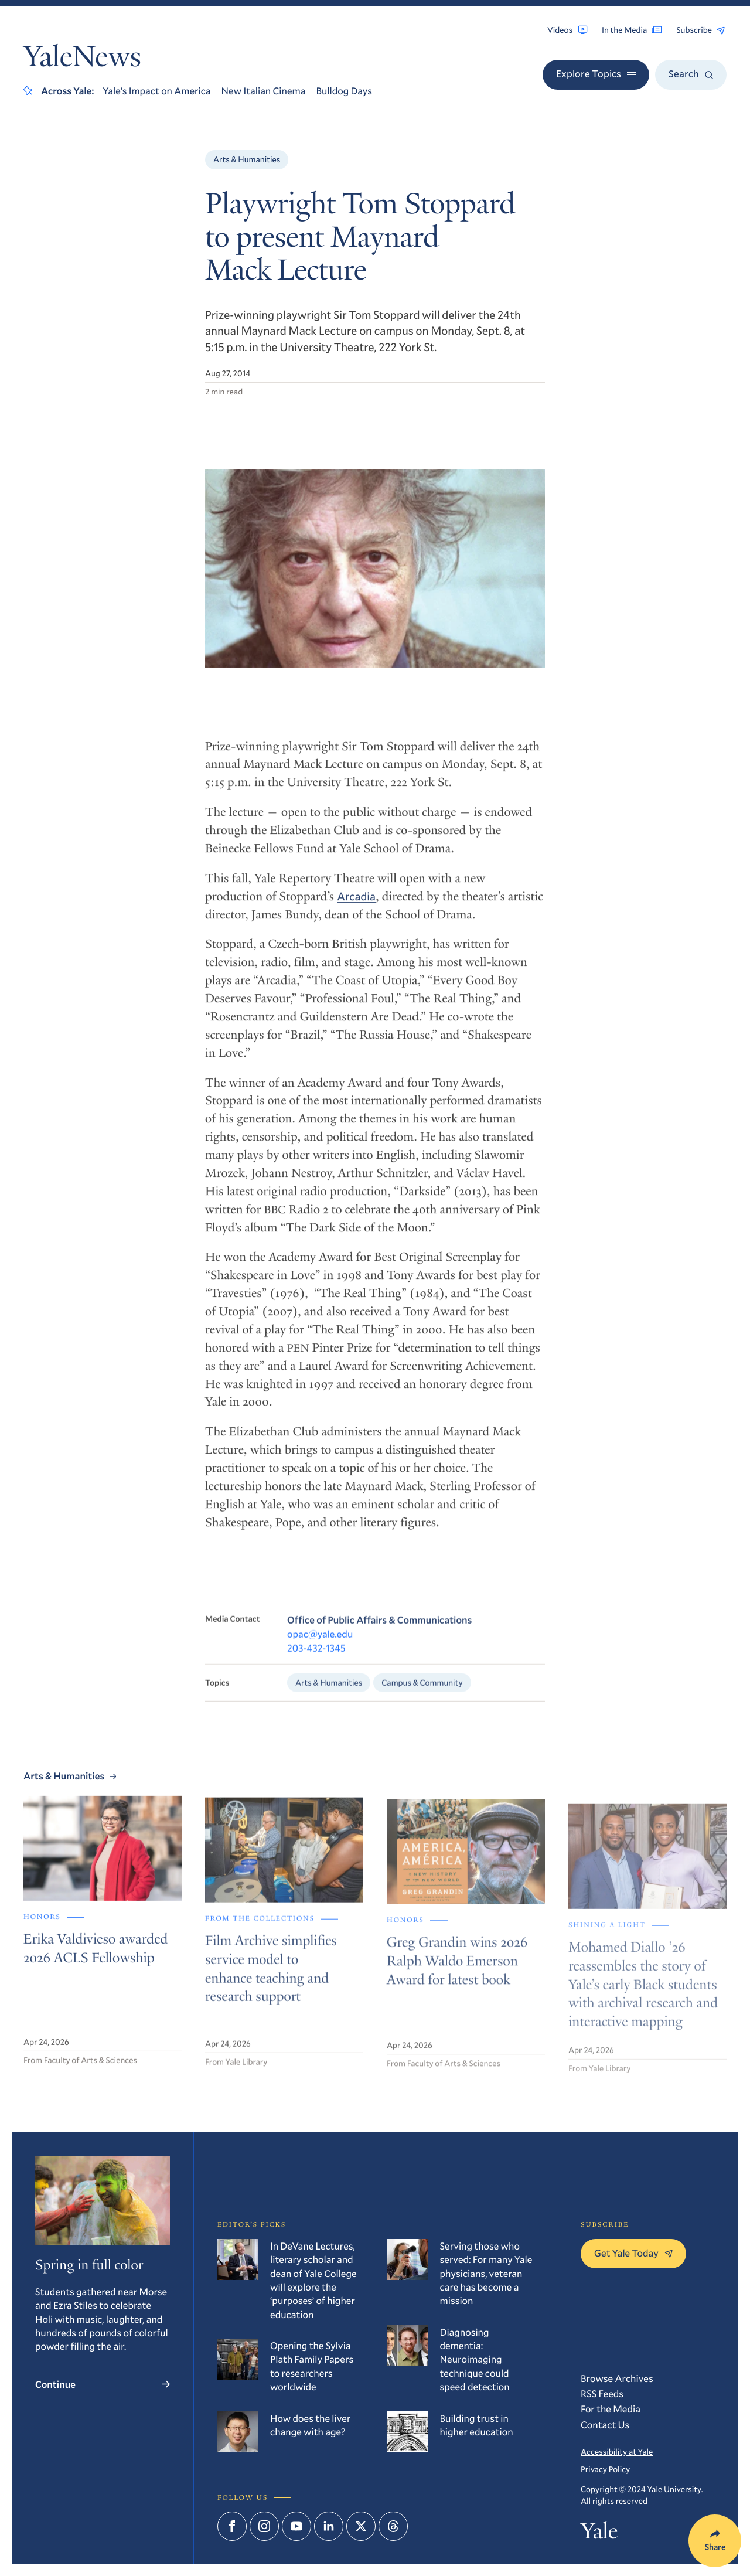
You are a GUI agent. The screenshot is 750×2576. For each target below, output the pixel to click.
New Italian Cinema (263, 90)
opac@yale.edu (320, 1648)
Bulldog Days (344, 90)
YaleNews (82, 59)
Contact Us (605, 2424)
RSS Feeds (602, 2393)
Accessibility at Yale (617, 2451)
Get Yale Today (633, 2252)
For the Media (610, 2408)
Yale (599, 2534)
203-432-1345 (316, 1662)
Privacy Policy (605, 2469)
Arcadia (356, 907)
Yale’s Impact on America (156, 90)
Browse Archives (617, 2378)
